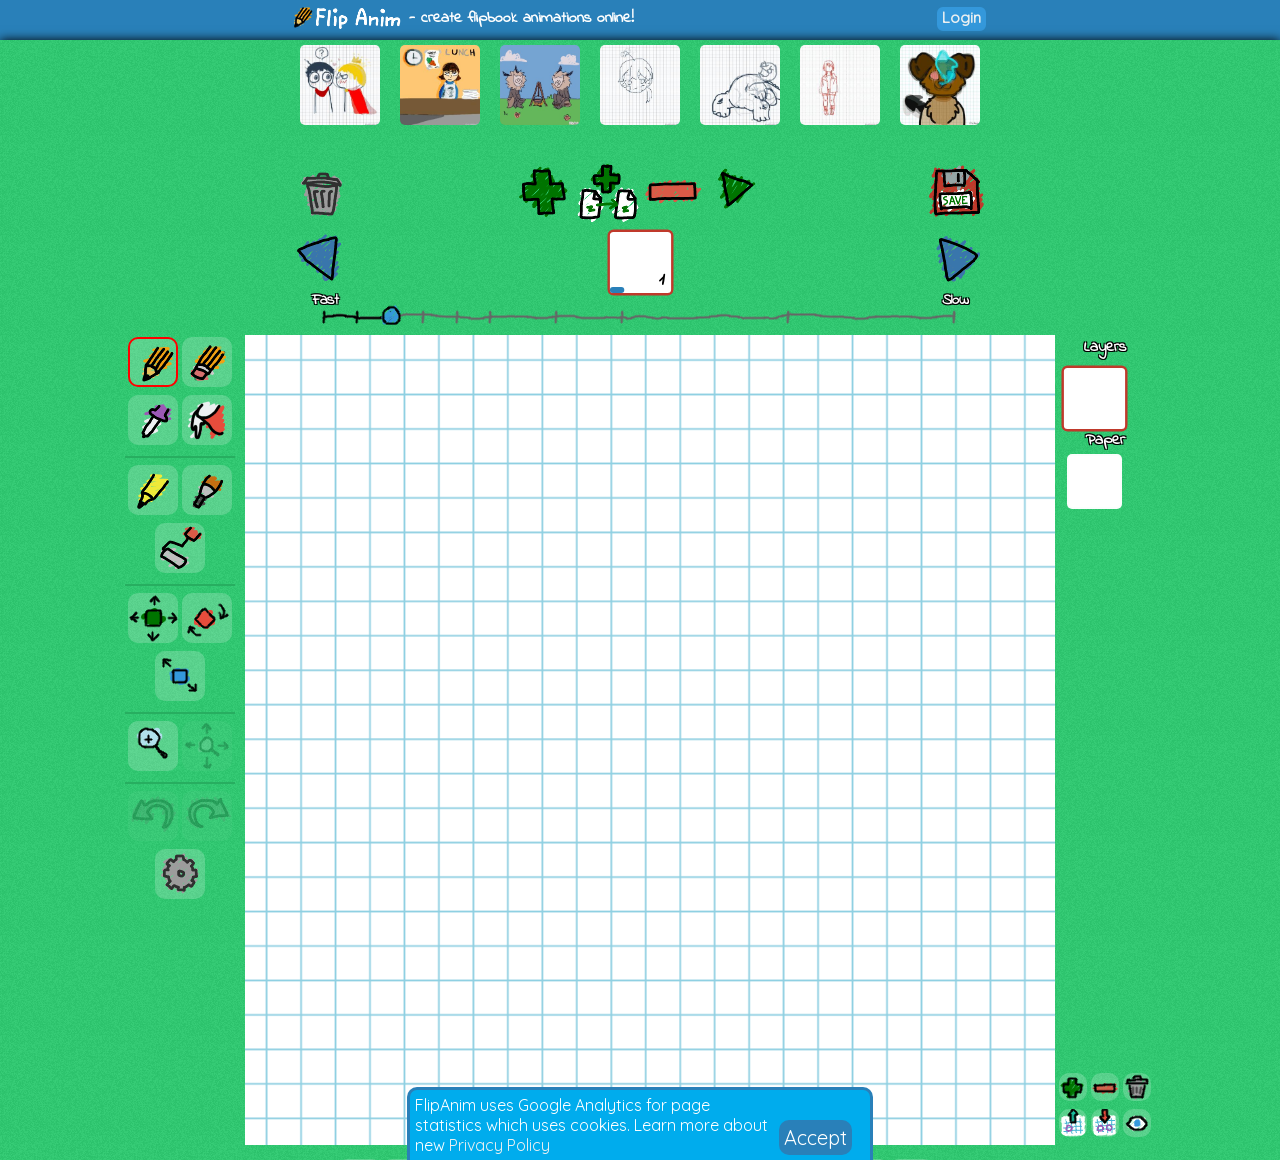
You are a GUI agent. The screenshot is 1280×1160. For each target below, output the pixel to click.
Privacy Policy (499, 1145)
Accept (815, 1137)
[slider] (391, 315)
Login (961, 17)
